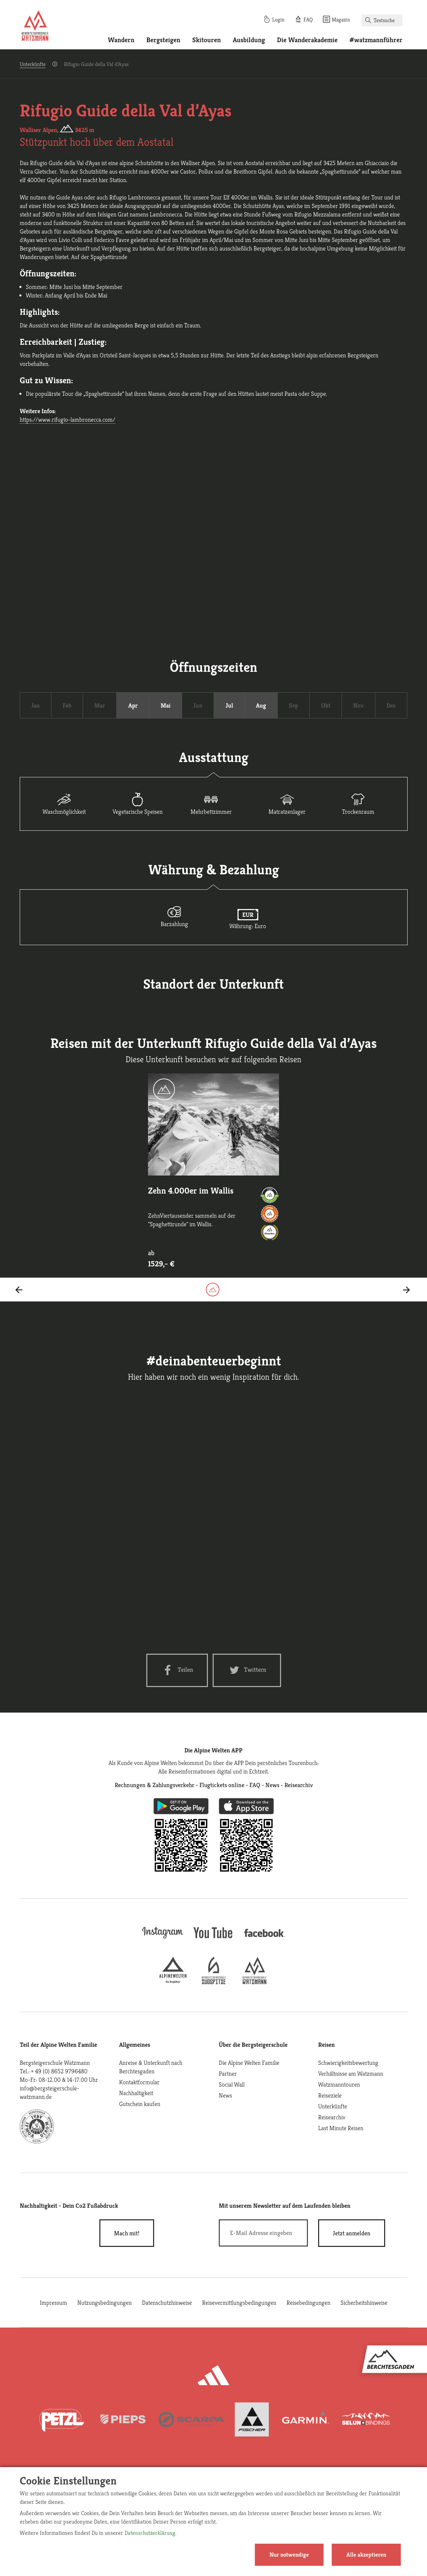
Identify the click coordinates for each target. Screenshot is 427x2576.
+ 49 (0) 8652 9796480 (59, 2071)
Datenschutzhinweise (167, 2302)
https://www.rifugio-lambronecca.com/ (67, 419)
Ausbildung (249, 40)
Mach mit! (126, 2233)
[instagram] (162, 1939)
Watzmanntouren (339, 2084)
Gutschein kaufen (139, 2104)
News (225, 2095)
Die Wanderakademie (307, 40)
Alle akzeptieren (366, 2554)
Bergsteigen (163, 40)
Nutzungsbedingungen (104, 2302)
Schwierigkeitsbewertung (348, 2063)
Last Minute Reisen (340, 2128)
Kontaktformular (139, 2082)
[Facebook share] (177, 1670)
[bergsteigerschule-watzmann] (254, 1982)
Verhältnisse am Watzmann (350, 2073)
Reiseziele (330, 2095)
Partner (228, 2073)
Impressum (53, 2302)
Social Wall (232, 2084)
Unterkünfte (33, 64)
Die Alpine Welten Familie (249, 2063)
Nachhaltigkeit (136, 2093)
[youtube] (213, 1939)
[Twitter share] (247, 1670)
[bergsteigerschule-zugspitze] (213, 1982)
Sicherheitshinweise (364, 2302)
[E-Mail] (263, 2233)
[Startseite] (35, 26)
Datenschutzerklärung (150, 2533)
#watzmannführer (376, 40)
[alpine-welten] (173, 1982)
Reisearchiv (331, 2117)
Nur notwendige (289, 2554)
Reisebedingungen (308, 2302)
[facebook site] (264, 1938)
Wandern (121, 40)
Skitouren (206, 40)
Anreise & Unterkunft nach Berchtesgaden (150, 2067)
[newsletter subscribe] (351, 2233)
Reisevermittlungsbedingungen (239, 2302)
